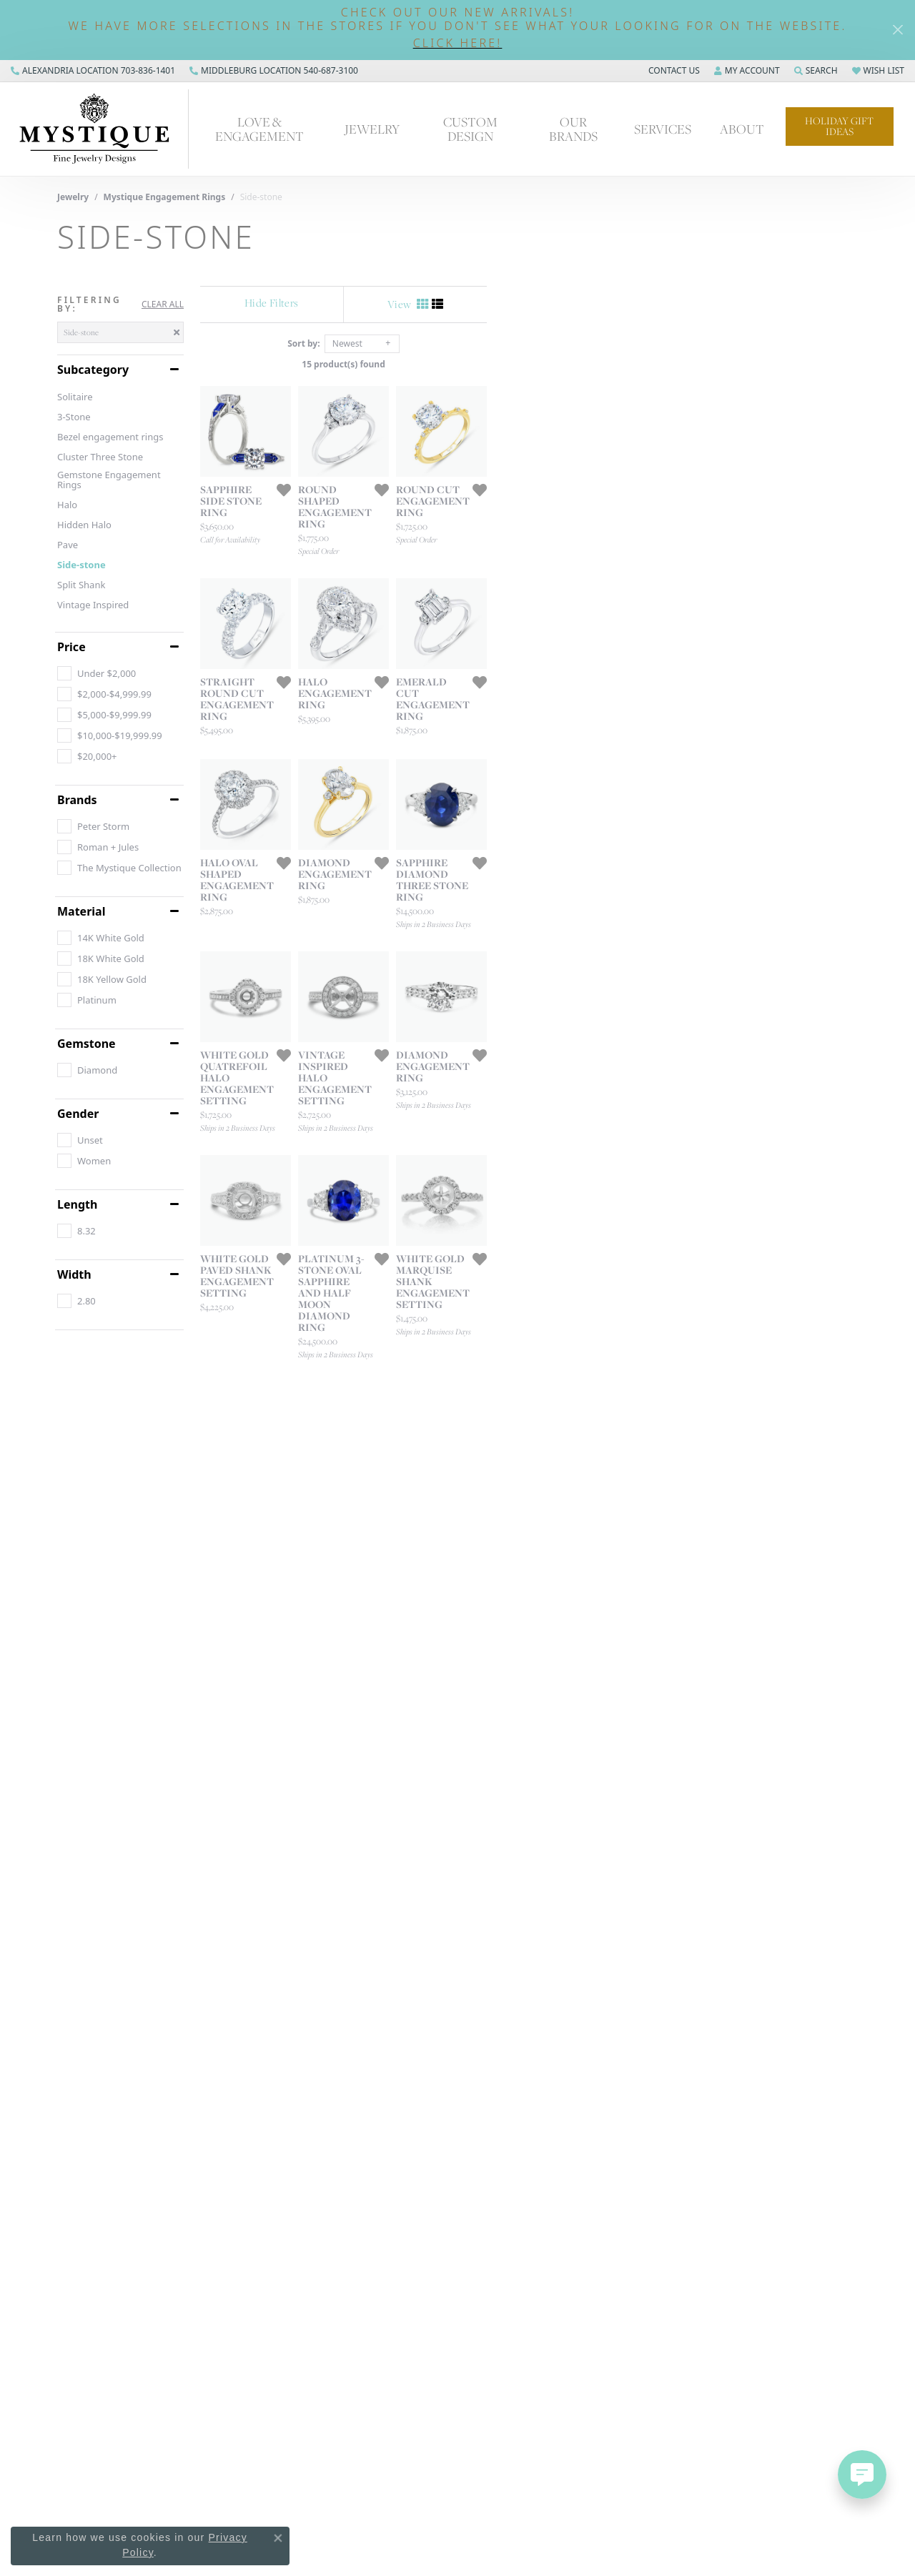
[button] (457, 43)
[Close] (897, 30)
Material (81, 911)
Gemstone (86, 1043)
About (742, 128)
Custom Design (470, 128)
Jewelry (372, 128)
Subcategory (93, 369)
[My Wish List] (878, 71)
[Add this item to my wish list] (407, 613)
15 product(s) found (529, 364)
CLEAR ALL (163, 304)
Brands (77, 800)
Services (662, 128)
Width (74, 1274)
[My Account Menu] (747, 71)
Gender (78, 1113)
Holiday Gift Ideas (839, 126)
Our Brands (573, 128)
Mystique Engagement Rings (165, 197)
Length (77, 1204)
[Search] (816, 71)
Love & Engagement (259, 128)
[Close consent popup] (278, 2538)
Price (71, 647)
